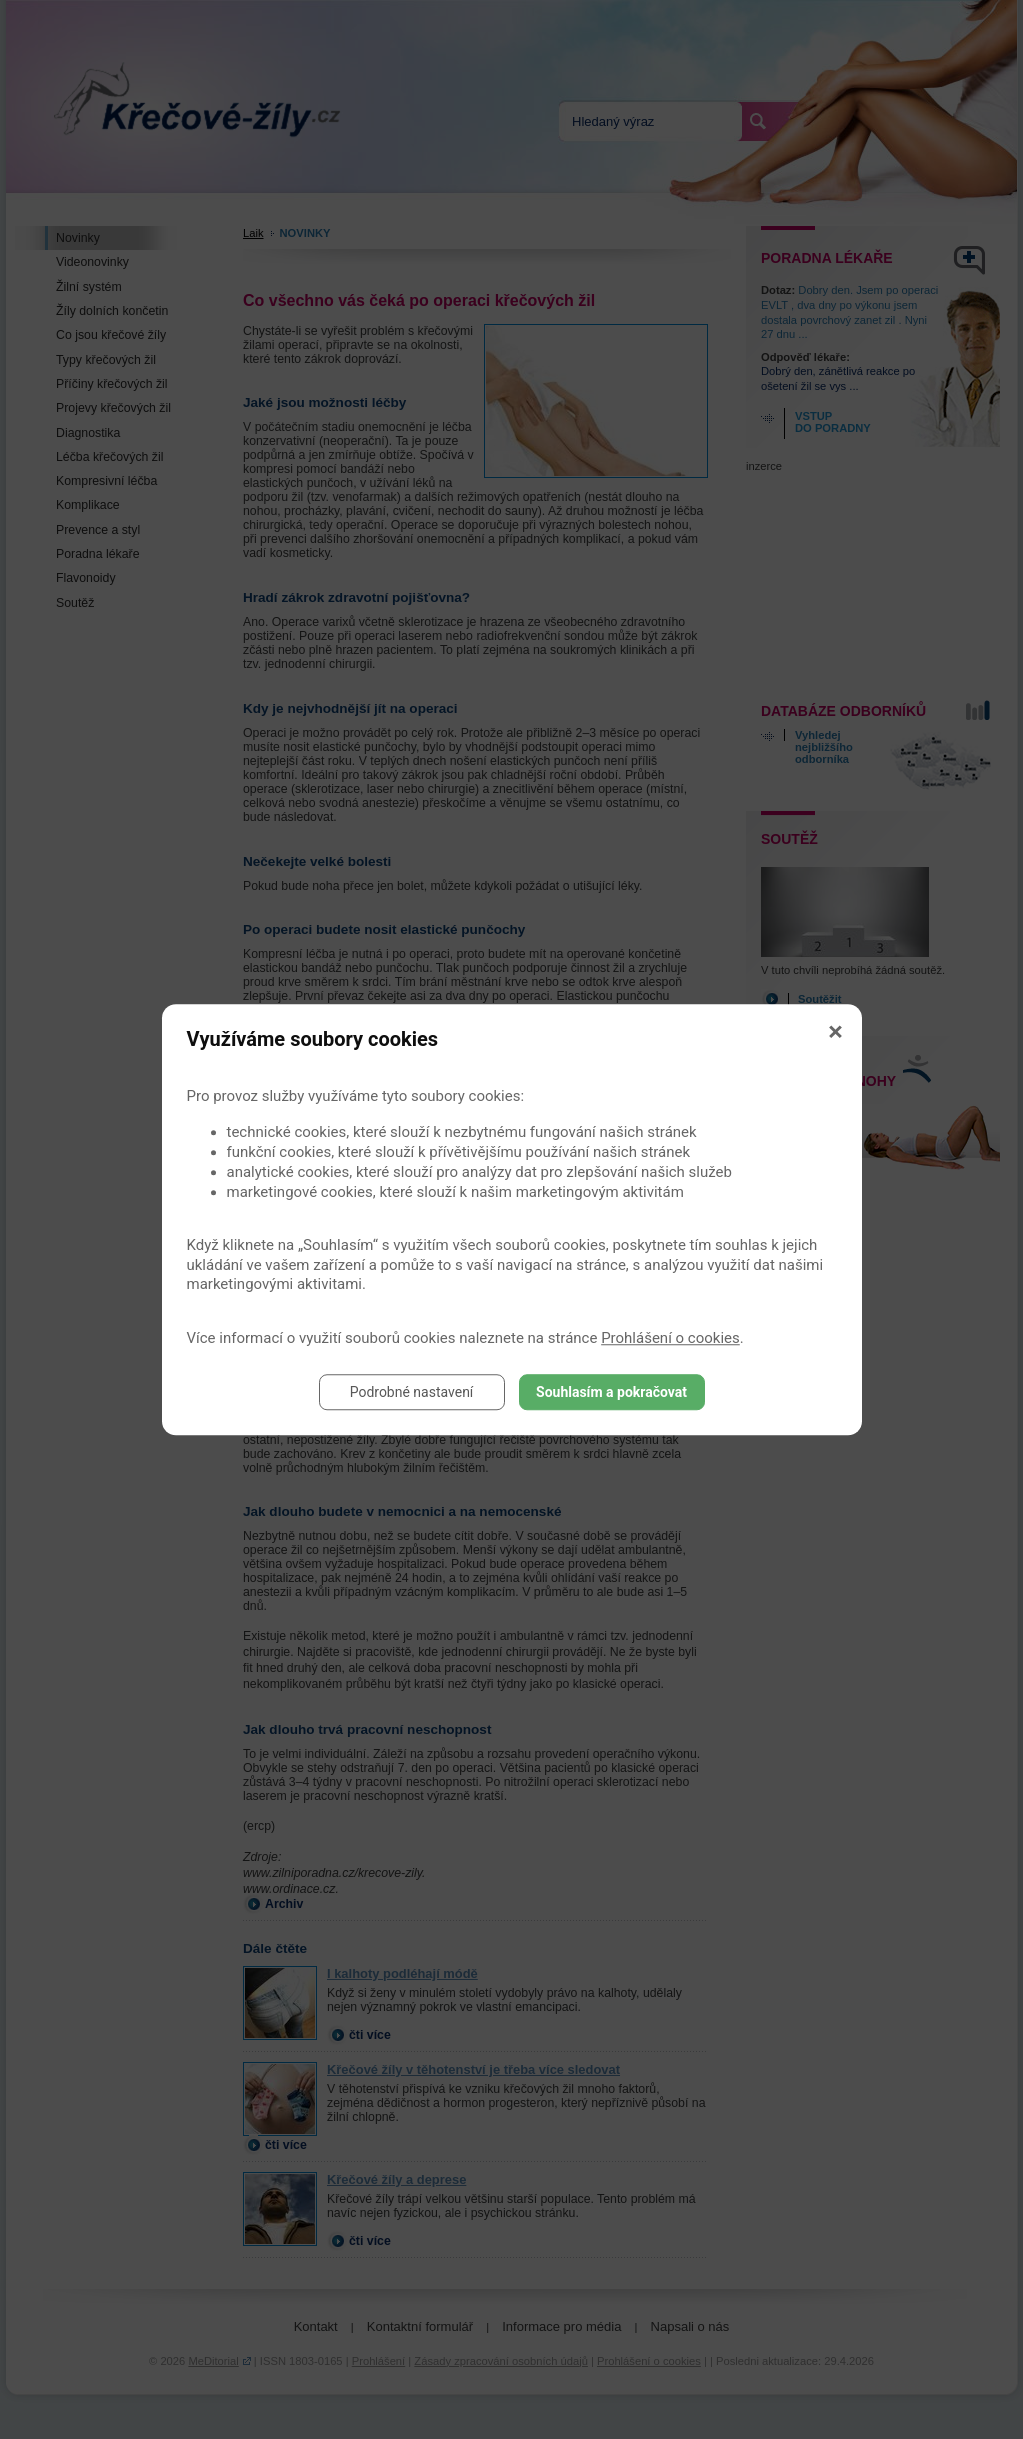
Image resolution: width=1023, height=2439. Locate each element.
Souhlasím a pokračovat (611, 1392)
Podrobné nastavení (412, 1392)
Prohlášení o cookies (670, 1338)
